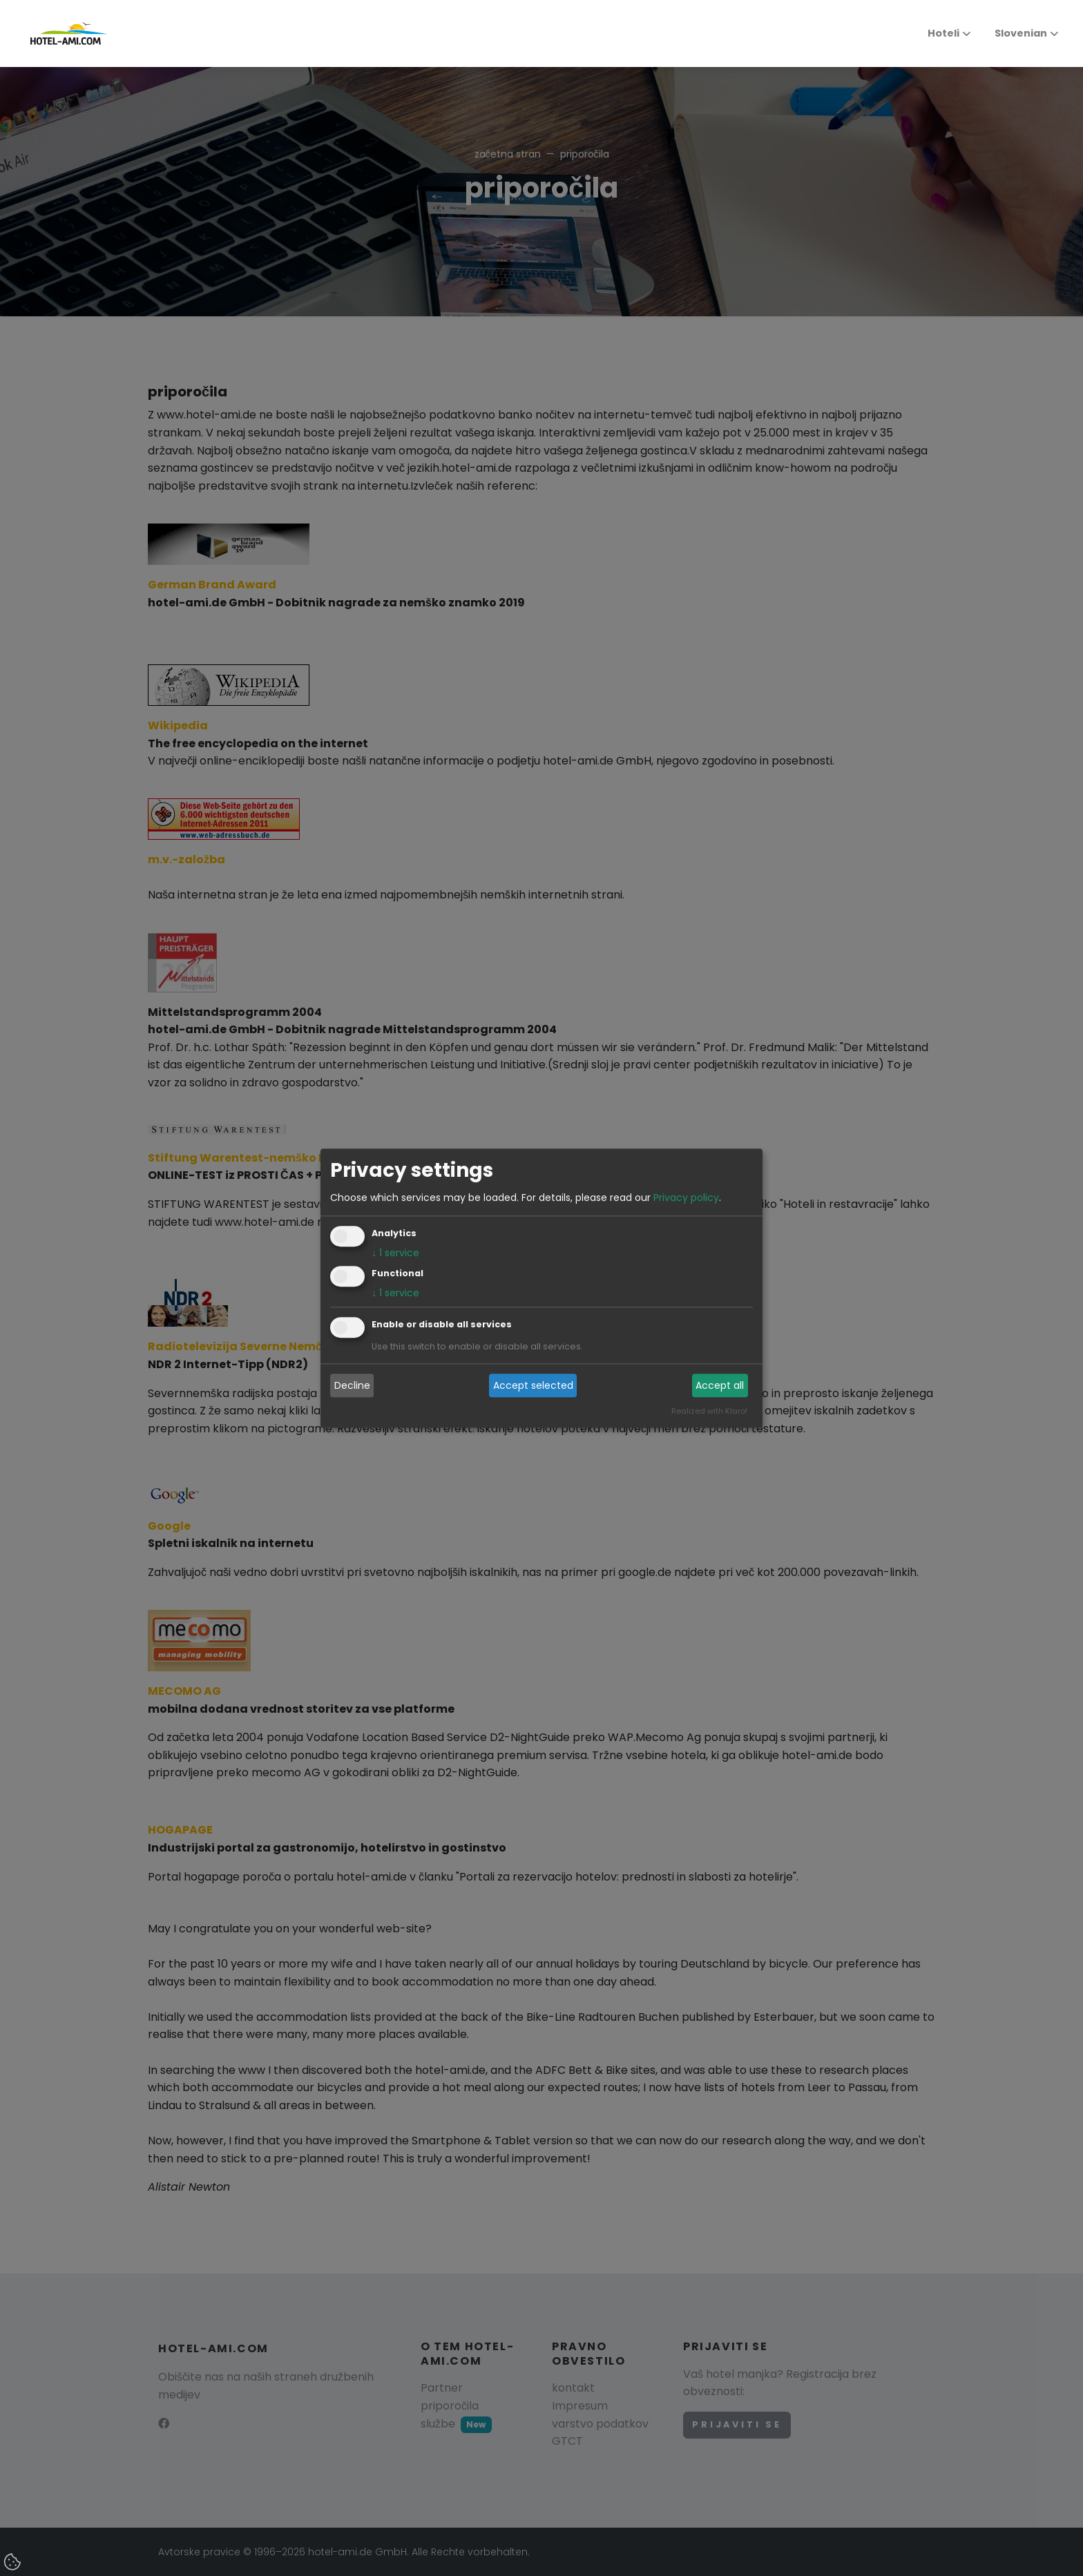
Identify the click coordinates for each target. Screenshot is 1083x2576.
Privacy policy (686, 1197)
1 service (395, 1253)
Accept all (720, 1385)
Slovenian (1013, 33)
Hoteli (943, 33)
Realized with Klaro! (709, 1410)
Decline (352, 1385)
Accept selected (533, 1385)
